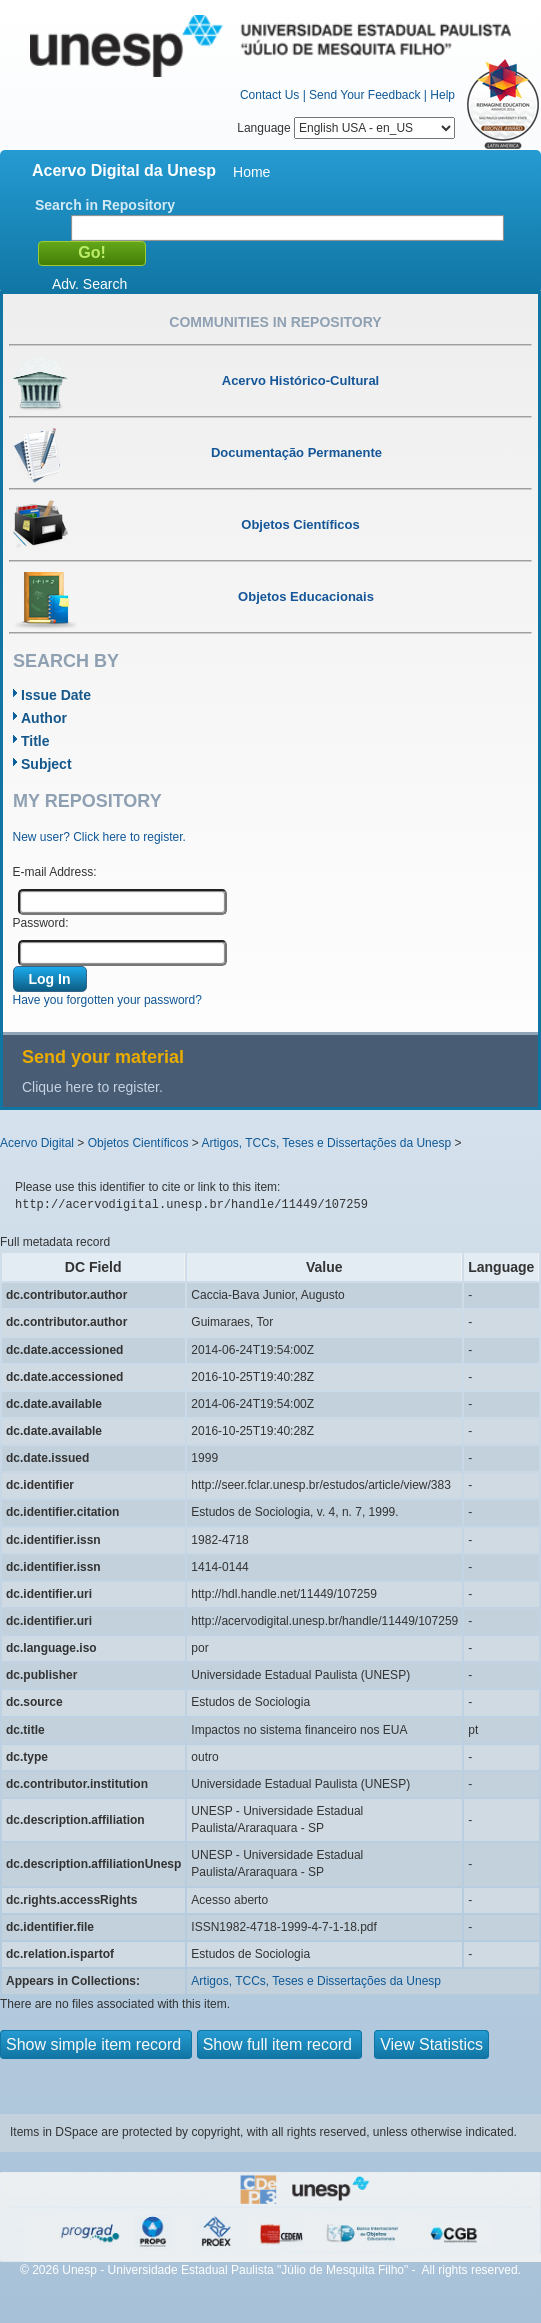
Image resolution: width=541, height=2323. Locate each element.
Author (44, 718)
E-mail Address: (55, 872)
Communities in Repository (275, 322)
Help (442, 95)
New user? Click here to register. (99, 837)
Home (251, 172)
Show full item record (280, 2044)
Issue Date (56, 695)
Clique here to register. (92, 1087)
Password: (41, 923)
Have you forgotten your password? (107, 1000)
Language (346, 128)
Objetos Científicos (138, 1143)
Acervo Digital (37, 1143)
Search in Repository (105, 205)
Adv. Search (89, 284)
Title (35, 741)
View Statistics (431, 2044)
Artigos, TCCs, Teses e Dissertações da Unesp (326, 1143)
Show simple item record (96, 2044)
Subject (46, 764)
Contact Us (269, 95)
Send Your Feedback (364, 95)
